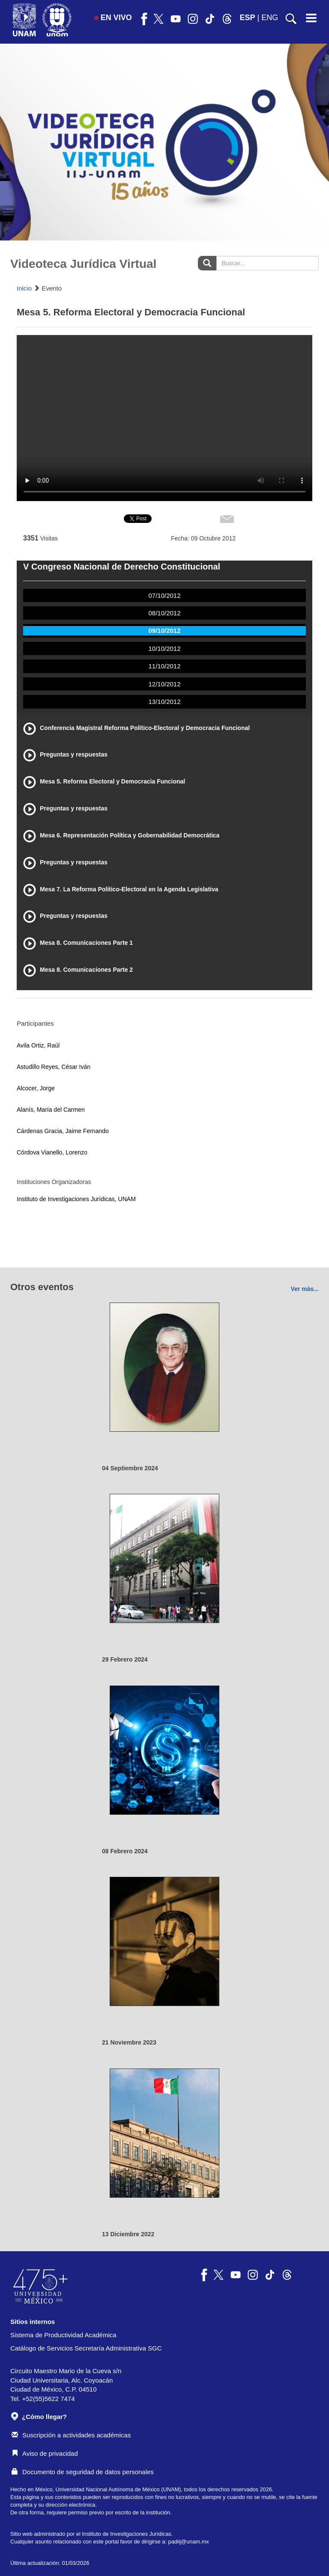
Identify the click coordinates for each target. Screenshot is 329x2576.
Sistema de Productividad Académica (63, 2335)
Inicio (24, 288)
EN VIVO (113, 17)
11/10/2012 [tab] (164, 666)
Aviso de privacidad (45, 2453)
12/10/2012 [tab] (164, 684)
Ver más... (305, 1288)
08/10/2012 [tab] (164, 613)
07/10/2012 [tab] (164, 595)
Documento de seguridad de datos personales (83, 2471)
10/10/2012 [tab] (164, 648)
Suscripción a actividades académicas (71, 2435)
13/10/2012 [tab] (164, 701)
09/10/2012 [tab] (164, 630)
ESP (247, 17)
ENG (269, 17)
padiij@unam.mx (188, 2541)
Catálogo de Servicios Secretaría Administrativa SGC (86, 2348)
